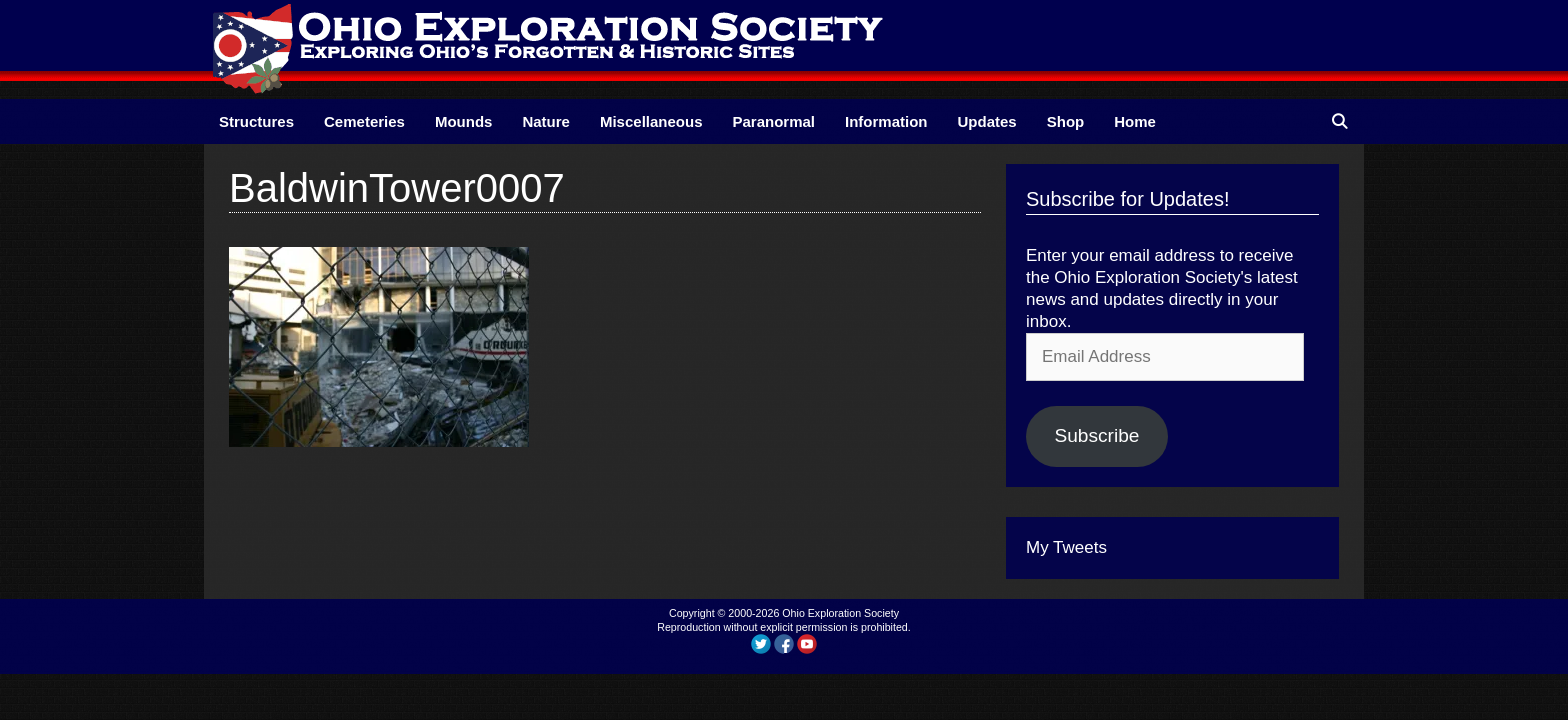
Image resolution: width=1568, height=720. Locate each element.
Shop (1066, 121)
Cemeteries (364, 121)
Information (886, 121)
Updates (987, 121)
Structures (256, 121)
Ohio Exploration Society (840, 613)
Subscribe (1096, 435)
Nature (546, 121)
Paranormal (773, 121)
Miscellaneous (651, 121)
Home (1135, 121)
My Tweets (1066, 547)
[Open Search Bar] (1339, 121)
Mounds (464, 121)
